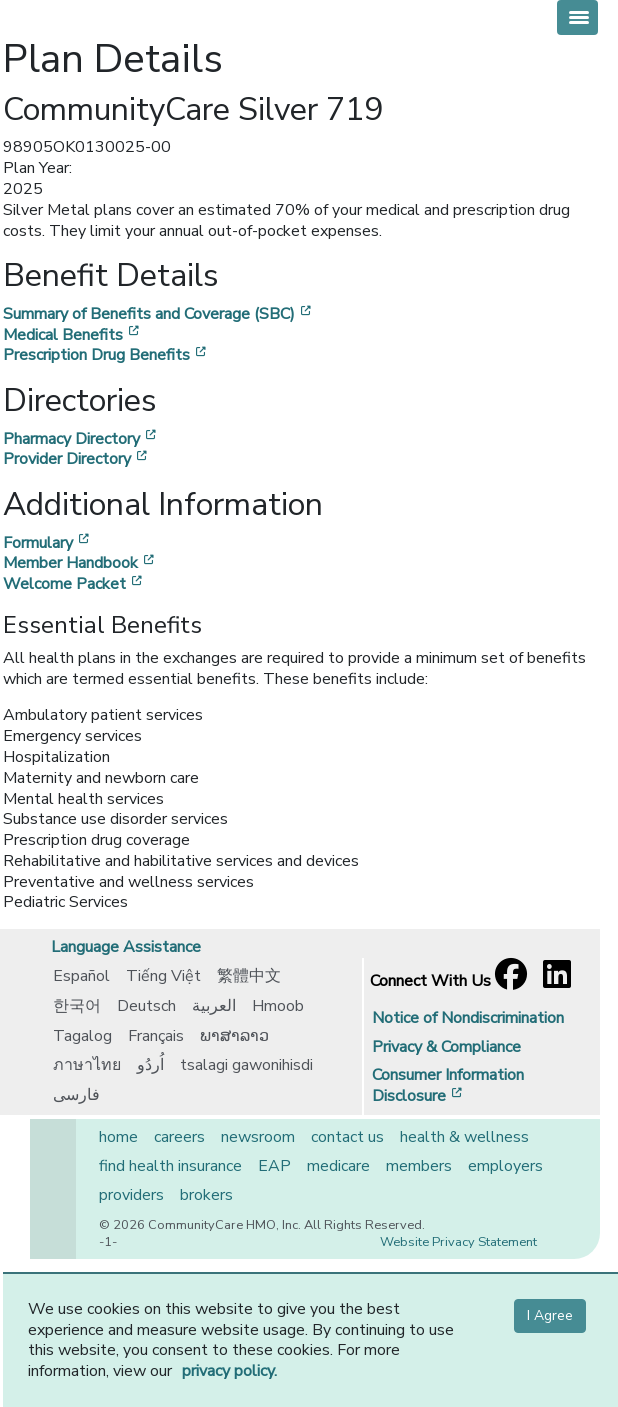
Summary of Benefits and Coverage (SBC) (159, 314)
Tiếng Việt (163, 976)
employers (505, 1166)
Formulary (48, 543)
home (118, 1137)
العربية (214, 1006)
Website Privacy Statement (458, 1242)
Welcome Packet (74, 584)
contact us (347, 1137)
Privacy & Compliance (446, 1047)
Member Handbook (80, 563)
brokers (206, 1195)
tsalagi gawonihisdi (246, 1065)
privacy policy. (229, 1371)
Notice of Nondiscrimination (468, 1018)
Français (156, 1036)
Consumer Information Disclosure (448, 1085)
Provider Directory (77, 459)
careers (179, 1137)
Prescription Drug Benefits (106, 355)
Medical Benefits (73, 335)
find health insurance (170, 1166)
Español (81, 976)
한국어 (77, 1006)
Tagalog (82, 1036)
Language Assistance (126, 947)
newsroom (258, 1137)
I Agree (550, 1315)
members (419, 1166)
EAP (274, 1166)
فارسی (76, 1095)
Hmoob (278, 1006)
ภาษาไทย (87, 1065)
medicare (338, 1166)
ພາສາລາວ (234, 1036)
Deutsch (146, 1006)
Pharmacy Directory (81, 439)
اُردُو (150, 1065)
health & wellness (464, 1137)
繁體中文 (249, 976)
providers (131, 1195)
